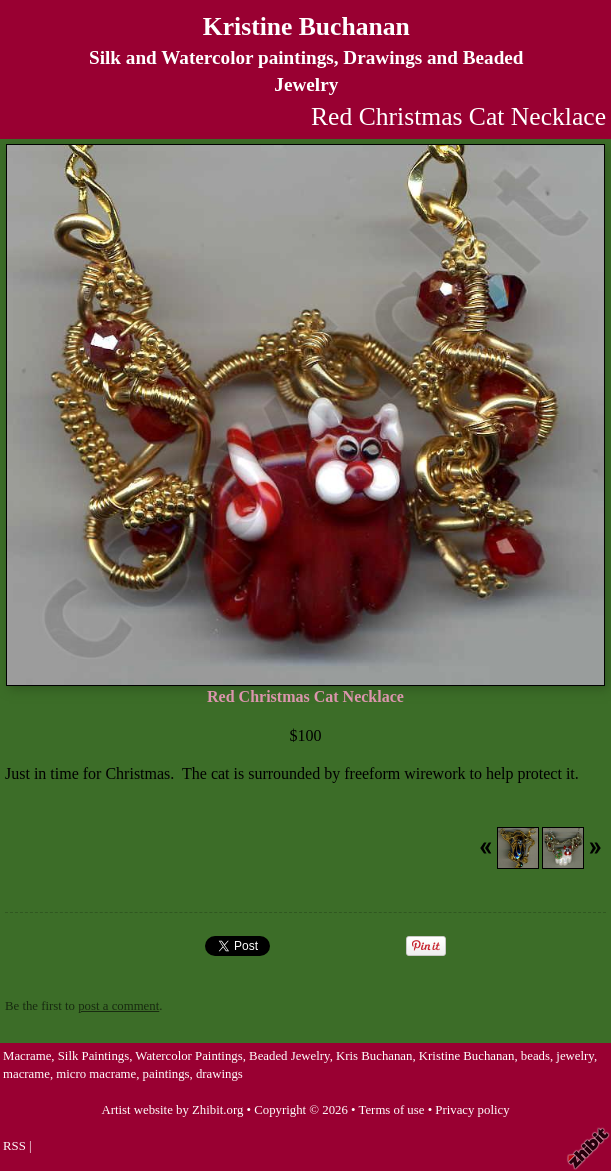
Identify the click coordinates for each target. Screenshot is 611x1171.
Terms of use (392, 1110)
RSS (14, 1146)
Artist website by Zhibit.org (172, 1110)
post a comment (118, 1006)
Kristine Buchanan (306, 26)
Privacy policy (472, 1110)
